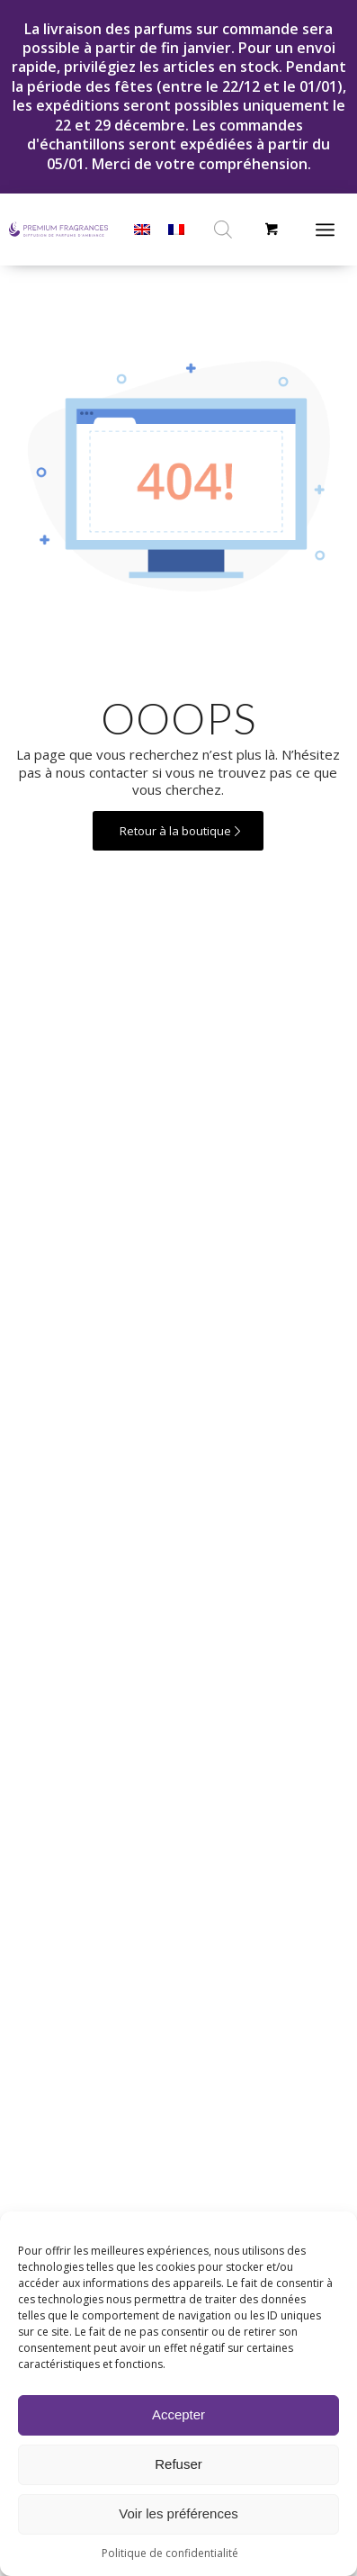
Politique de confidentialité (170, 2553)
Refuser (178, 2464)
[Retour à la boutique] (178, 831)
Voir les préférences (178, 2513)
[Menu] (325, 229)
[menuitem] (332, 229)
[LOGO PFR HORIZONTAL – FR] (58, 230)
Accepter (178, 2414)
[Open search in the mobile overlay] (223, 230)
